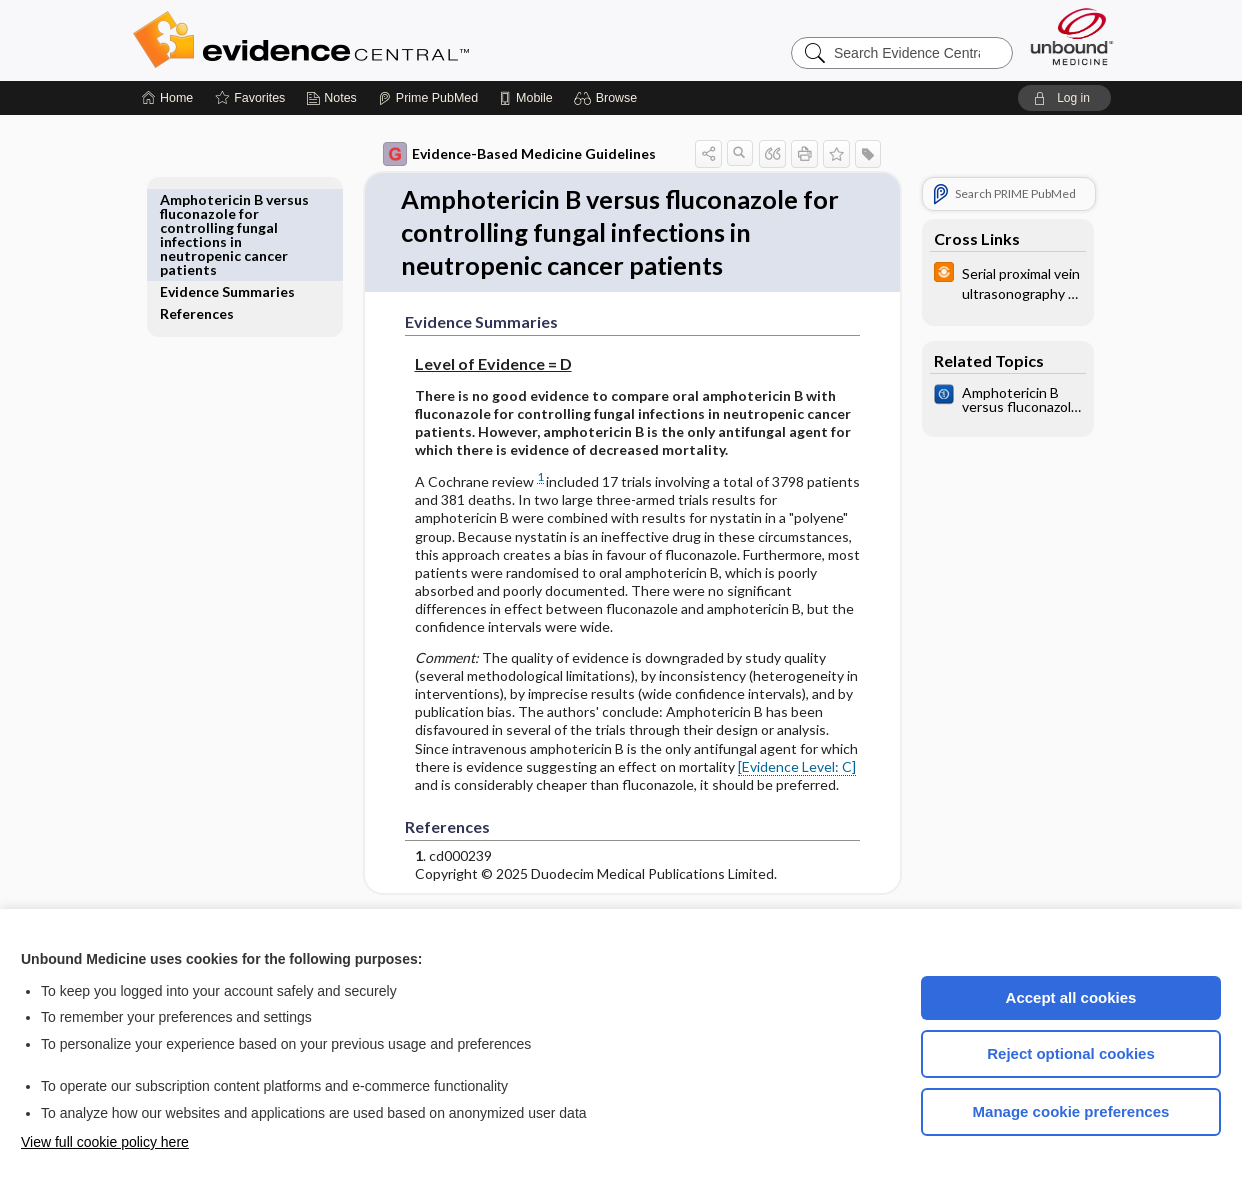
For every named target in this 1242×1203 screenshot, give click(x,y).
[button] (608, 98)
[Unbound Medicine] (1072, 36)
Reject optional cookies (1071, 1053)
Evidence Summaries (241, 199)
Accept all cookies (1071, 997)
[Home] (167, 98)
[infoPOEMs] (994, 282)
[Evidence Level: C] (783, 768)
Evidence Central (381, 40)
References (211, 221)
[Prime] (428, 98)
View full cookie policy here (105, 1142)
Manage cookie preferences (1071, 1111)
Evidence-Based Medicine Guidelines (505, 154)
